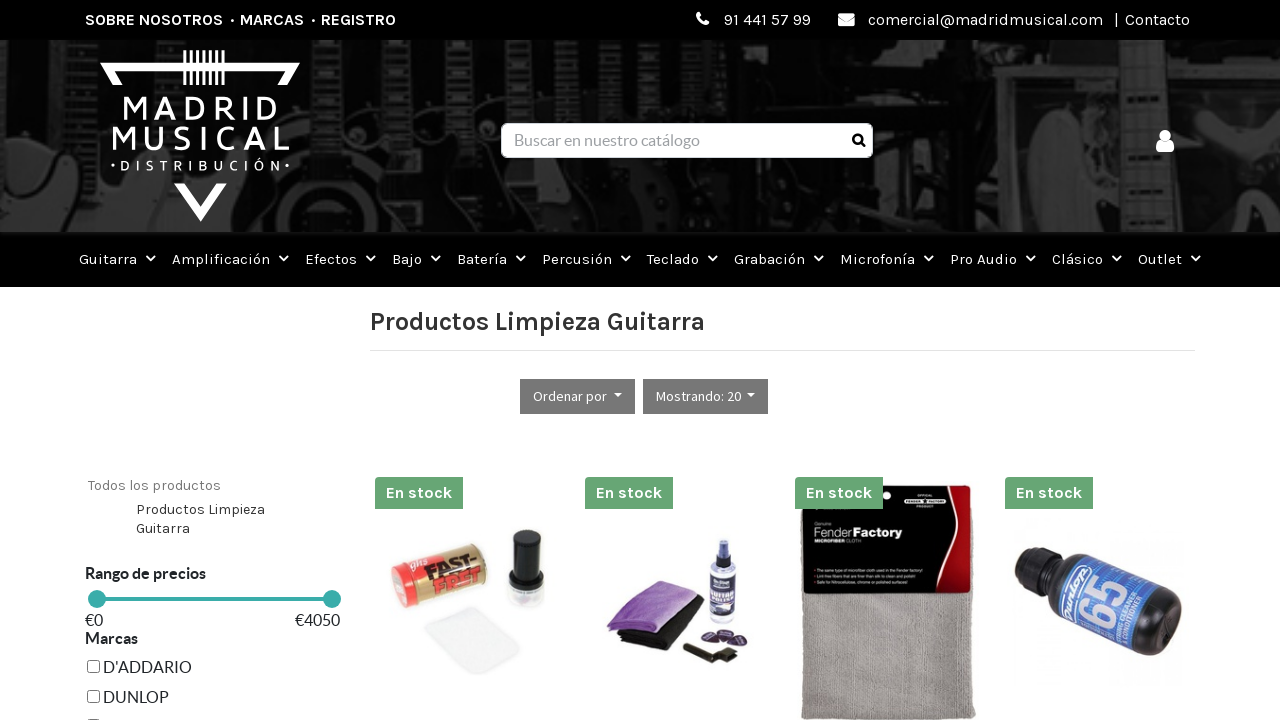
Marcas (272, 19)
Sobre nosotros (154, 19)
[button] (577, 396)
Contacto (1157, 19)
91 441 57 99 (767, 19)
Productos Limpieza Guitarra (200, 519)
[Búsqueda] (858, 141)
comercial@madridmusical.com (985, 19)
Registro (358, 19)
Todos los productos (154, 485)
